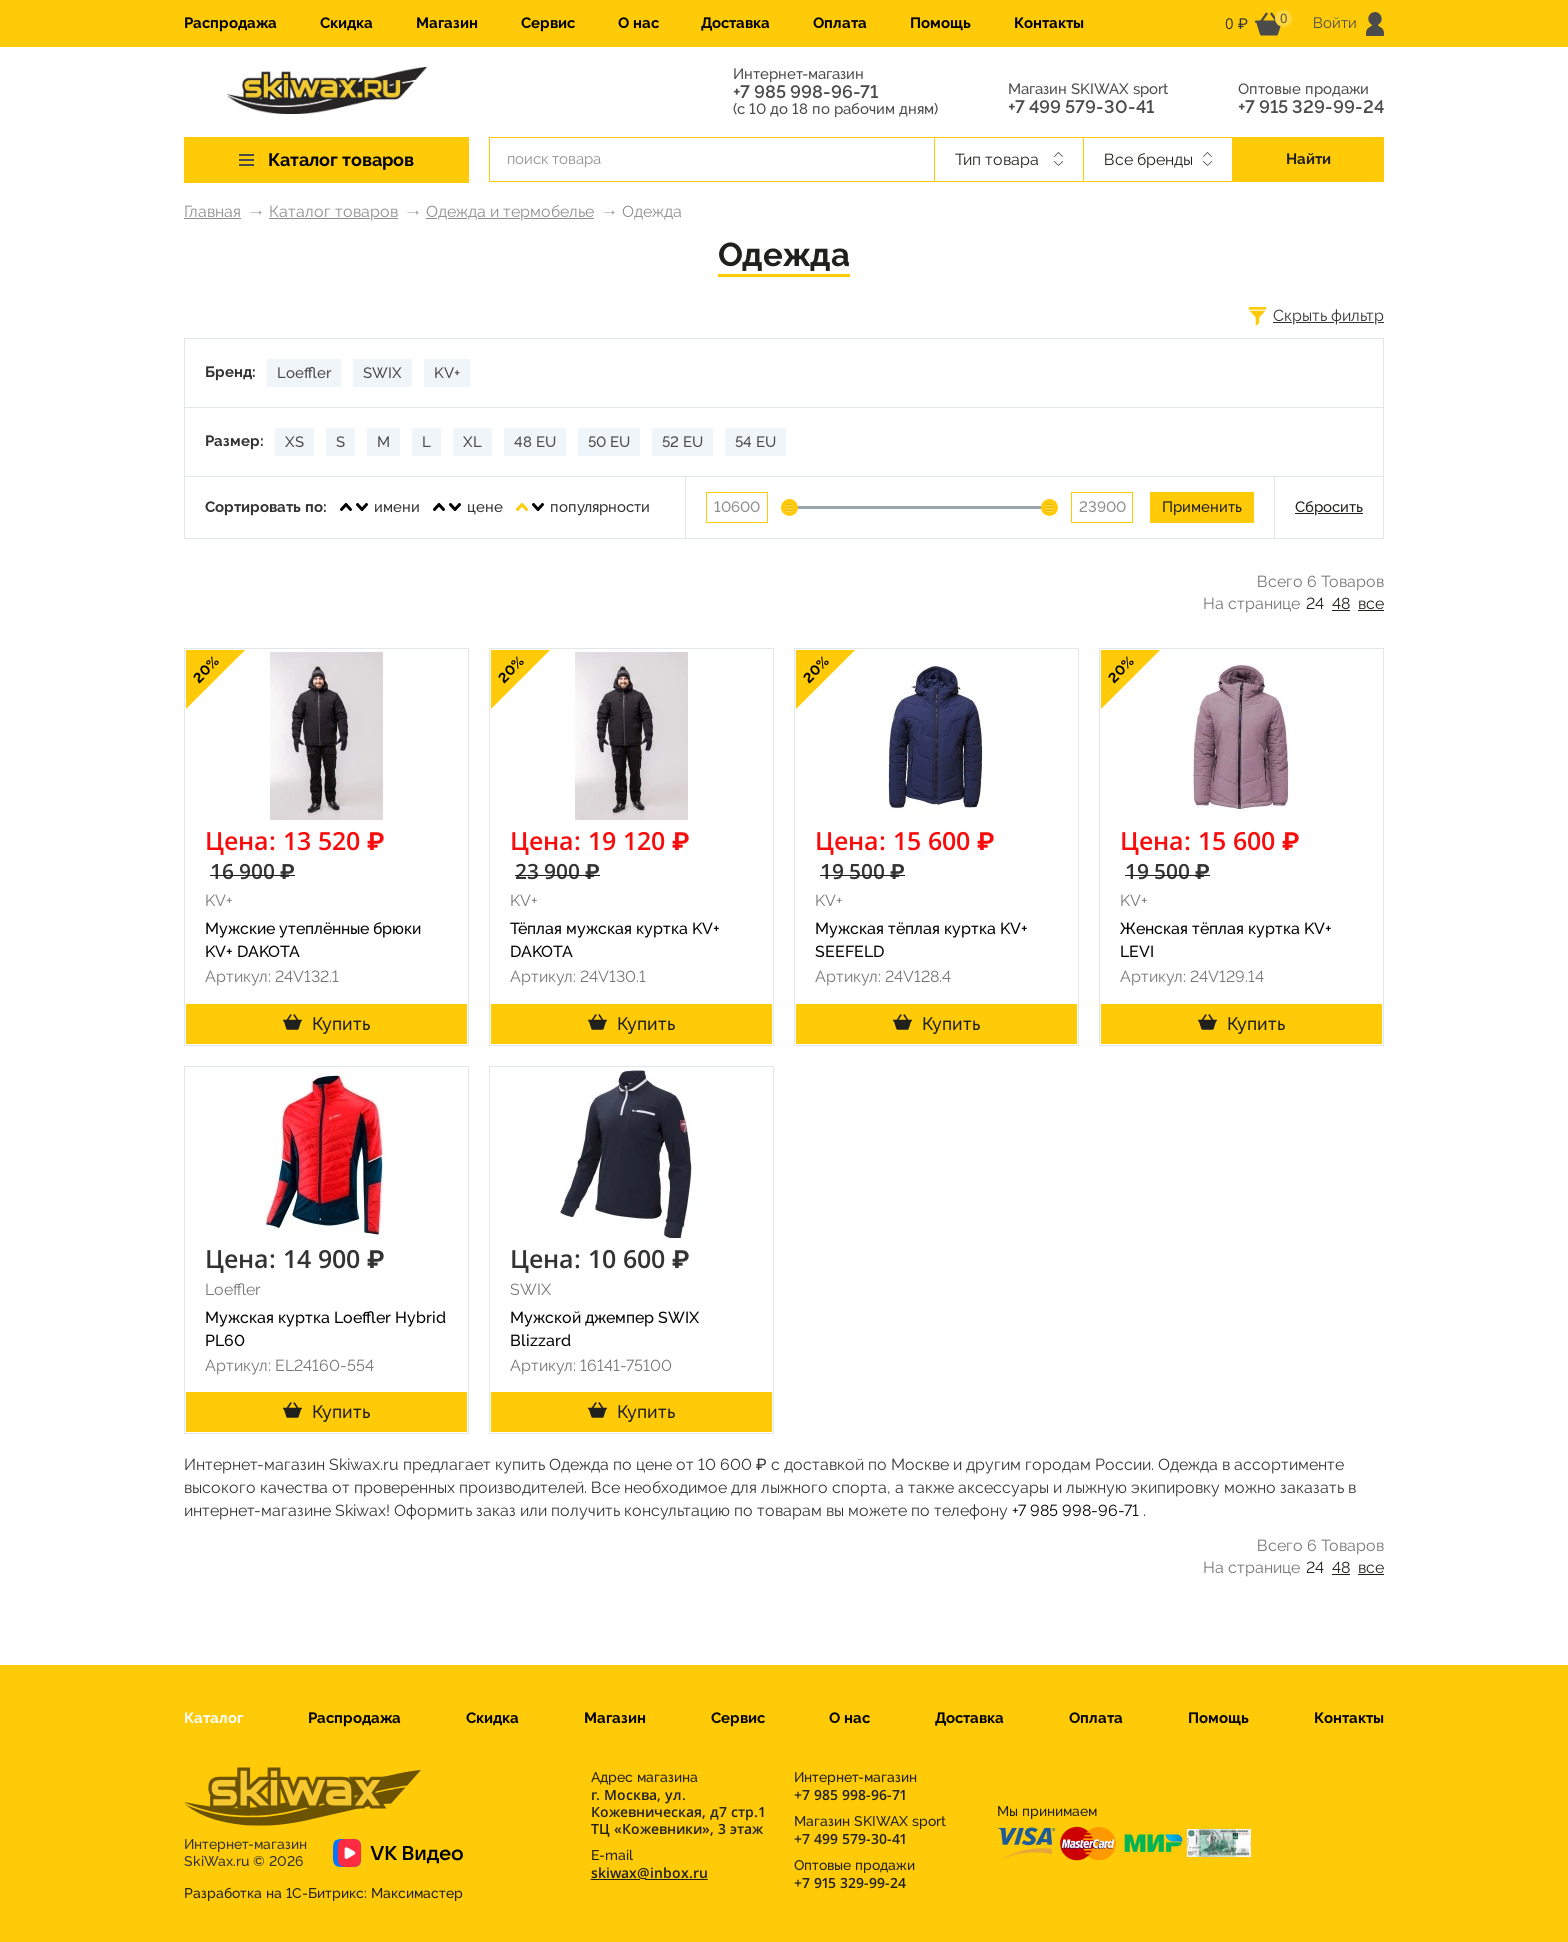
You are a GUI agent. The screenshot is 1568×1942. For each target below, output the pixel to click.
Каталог (213, 1718)
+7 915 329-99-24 (1311, 107)
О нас (638, 23)
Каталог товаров (333, 211)
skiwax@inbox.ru (649, 1872)
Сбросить (1329, 507)
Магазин (447, 23)
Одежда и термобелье (510, 211)
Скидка (346, 23)
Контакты (1049, 23)
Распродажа (230, 23)
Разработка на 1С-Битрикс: (323, 1893)
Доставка (735, 23)
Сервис (548, 23)
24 (1315, 603)
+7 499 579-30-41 (1081, 107)
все (1371, 603)
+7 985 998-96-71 (805, 92)
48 (1341, 603)
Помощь (940, 23)
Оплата (840, 23)
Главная (212, 211)
